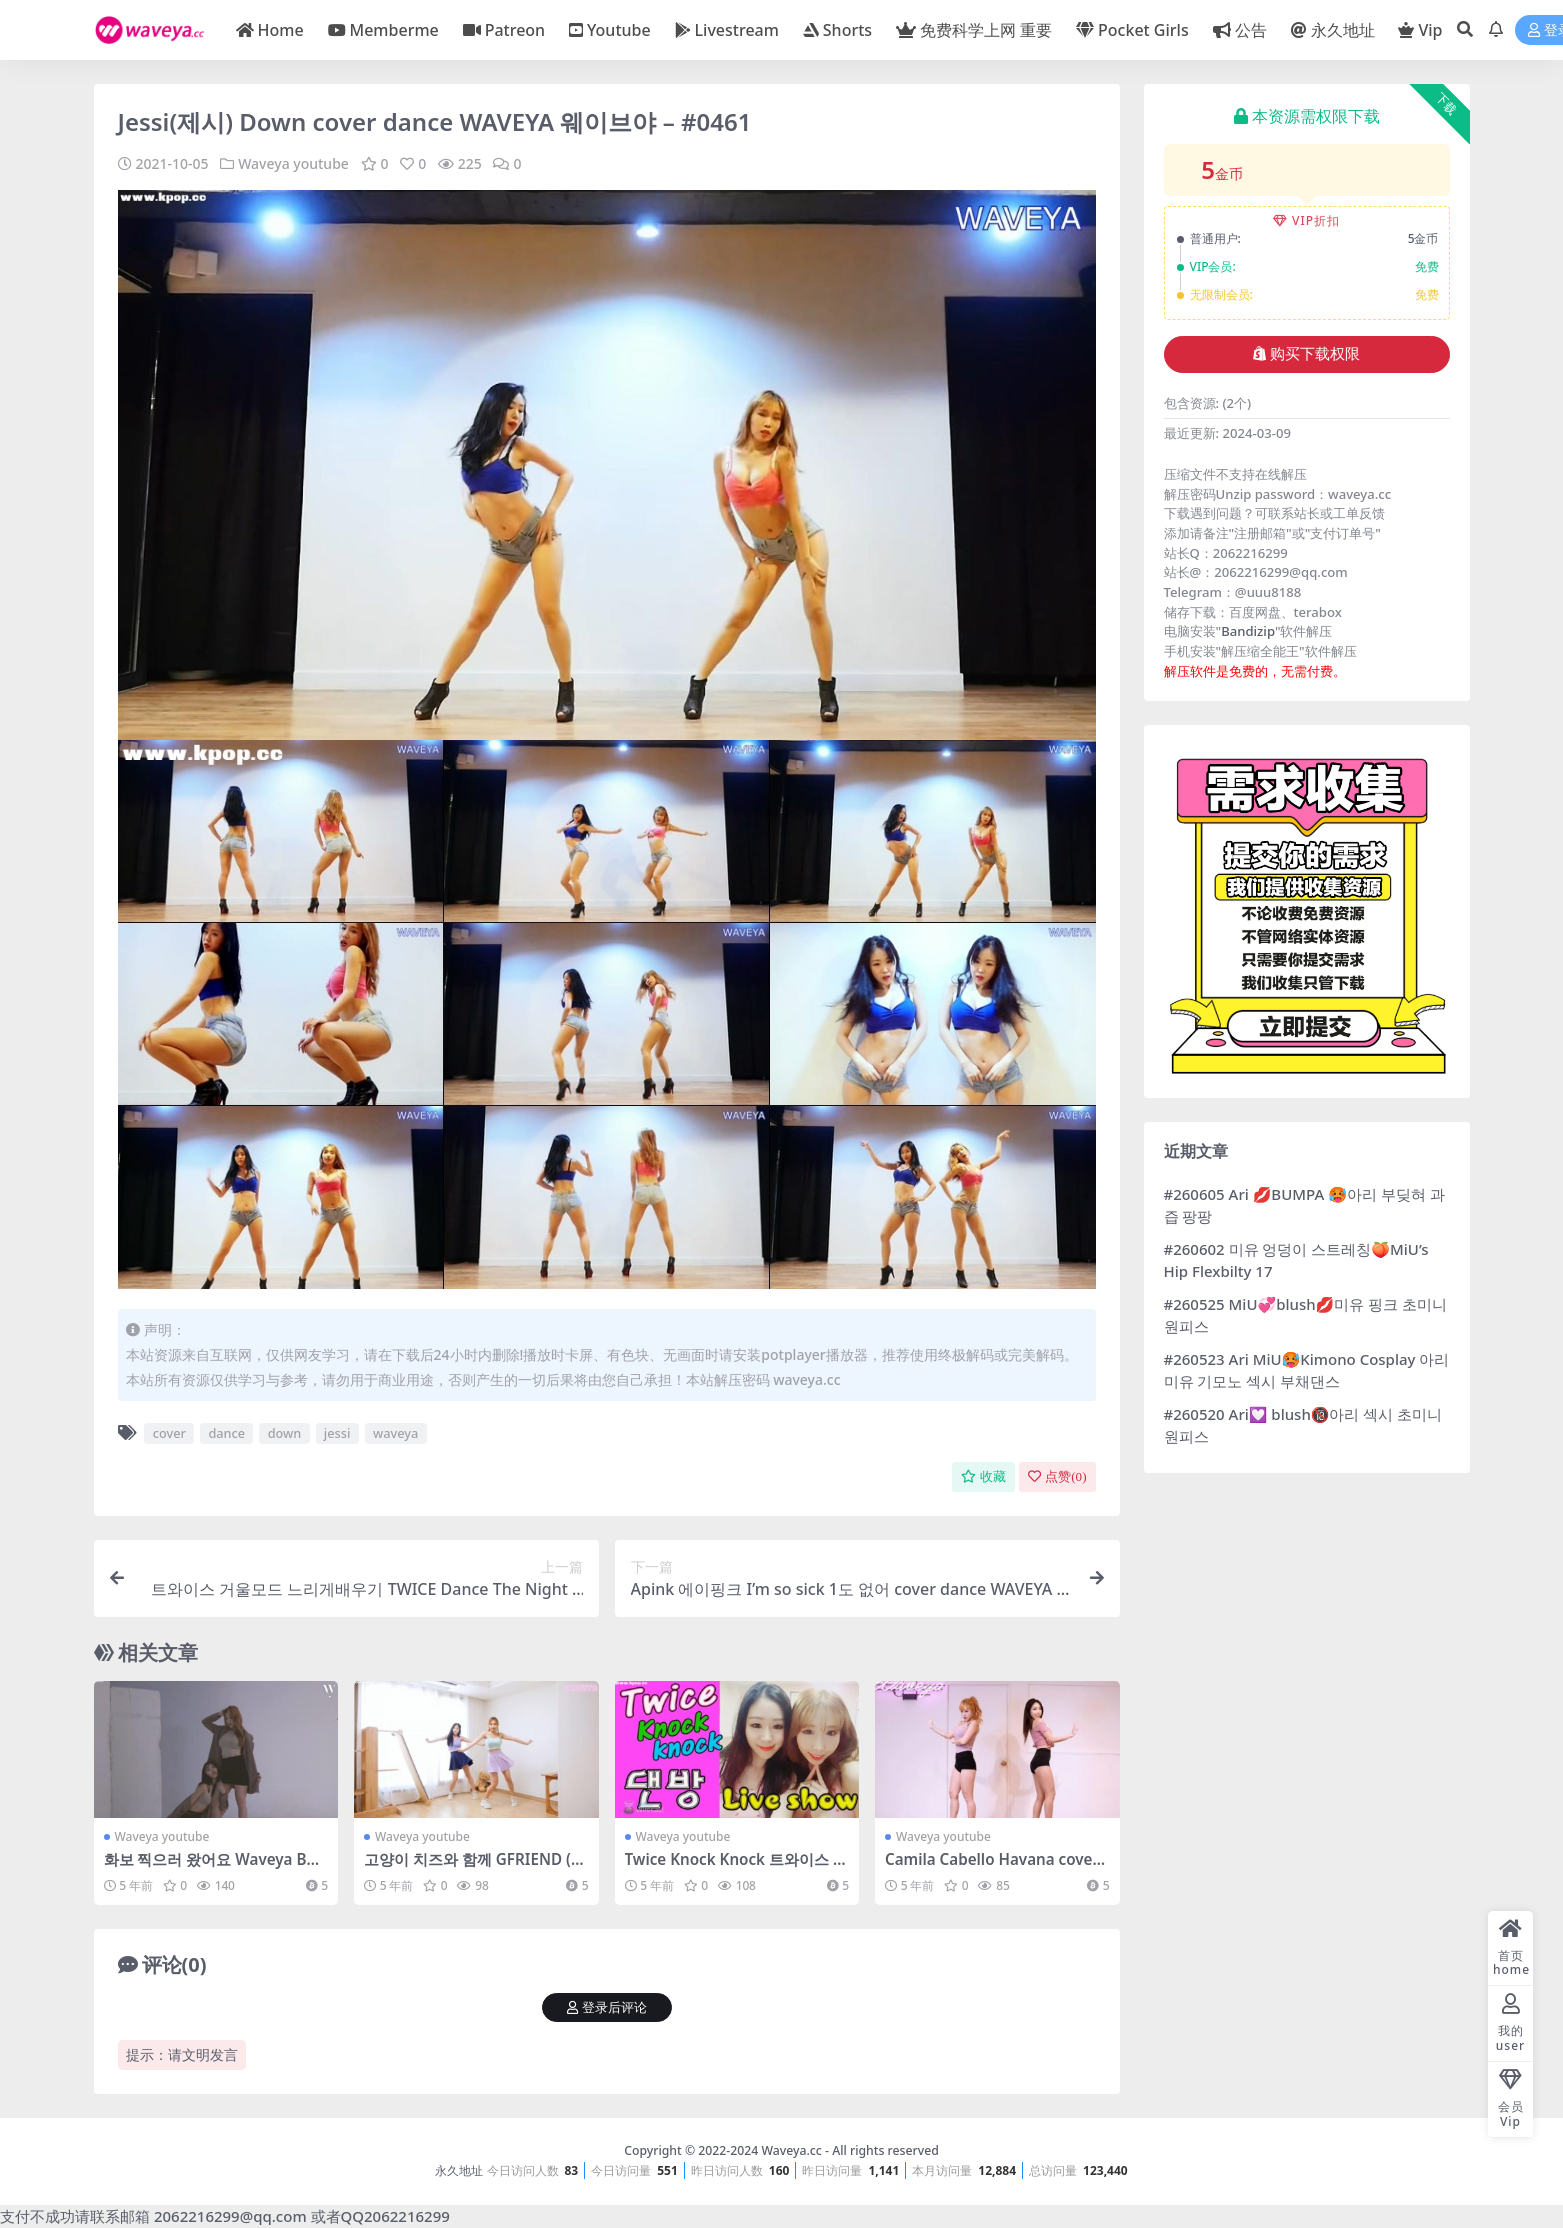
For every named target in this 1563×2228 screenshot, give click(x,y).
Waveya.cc (791, 2150)
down (285, 1433)
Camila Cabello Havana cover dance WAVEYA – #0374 (992, 1868)
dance (226, 1433)
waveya (395, 1433)
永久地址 (459, 2170)
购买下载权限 (1306, 354)
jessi (337, 1433)
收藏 (983, 1476)
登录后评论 (607, 2007)
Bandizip (1248, 631)
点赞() (1057, 1476)
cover (169, 1433)
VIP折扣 (1306, 220)
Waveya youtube (293, 163)
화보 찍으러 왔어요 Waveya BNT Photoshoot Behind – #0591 (216, 1868)
